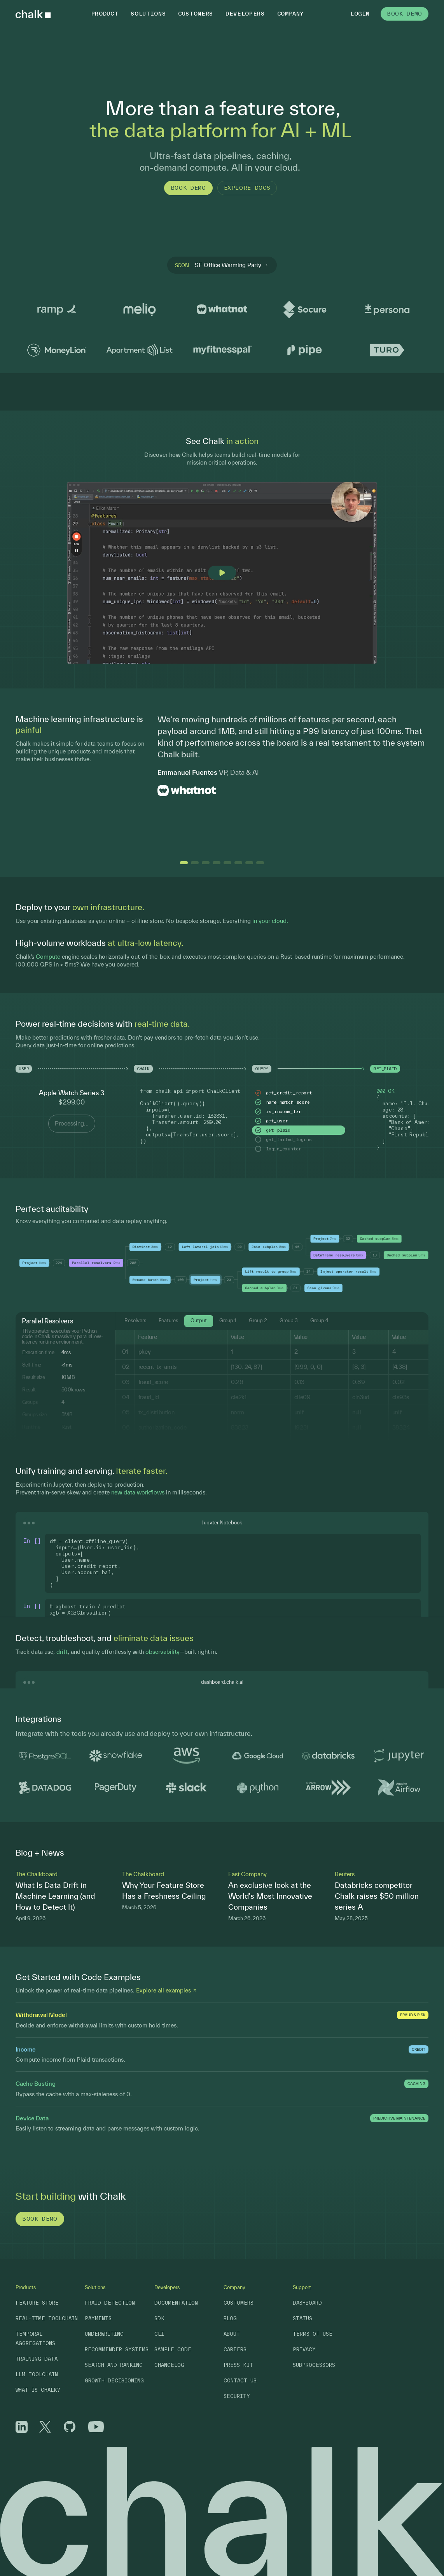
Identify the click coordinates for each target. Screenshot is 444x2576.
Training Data (37, 2359)
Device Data (32, 2118)
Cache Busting (36, 2083)
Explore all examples (166, 1990)
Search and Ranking (114, 2365)
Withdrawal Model (41, 2015)
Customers (195, 13)
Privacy (304, 2349)
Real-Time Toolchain (47, 2318)
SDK (159, 2318)
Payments (98, 2318)
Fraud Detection (110, 2303)
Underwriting (104, 2334)
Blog (230, 2318)
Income (26, 2049)
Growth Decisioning (114, 2381)
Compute (48, 956)
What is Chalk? (38, 2390)
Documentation (176, 2303)
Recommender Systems (117, 2349)
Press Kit (238, 2365)
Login (360, 13)
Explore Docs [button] (247, 188)
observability (162, 1651)
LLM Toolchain (37, 2374)
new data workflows (137, 1492)
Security (237, 2396)
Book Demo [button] (404, 13)
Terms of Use (312, 2334)
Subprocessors (314, 2365)
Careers (235, 2349)
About (232, 2334)
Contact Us (240, 2381)
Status (302, 2318)
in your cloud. (270, 921)
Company (290, 13)
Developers (245, 13)
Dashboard (307, 2303)
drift (62, 1651)
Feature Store (37, 2303)
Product (105, 13)
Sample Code (172, 2349)
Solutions (148, 13)
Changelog (169, 2365)
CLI (159, 2334)
